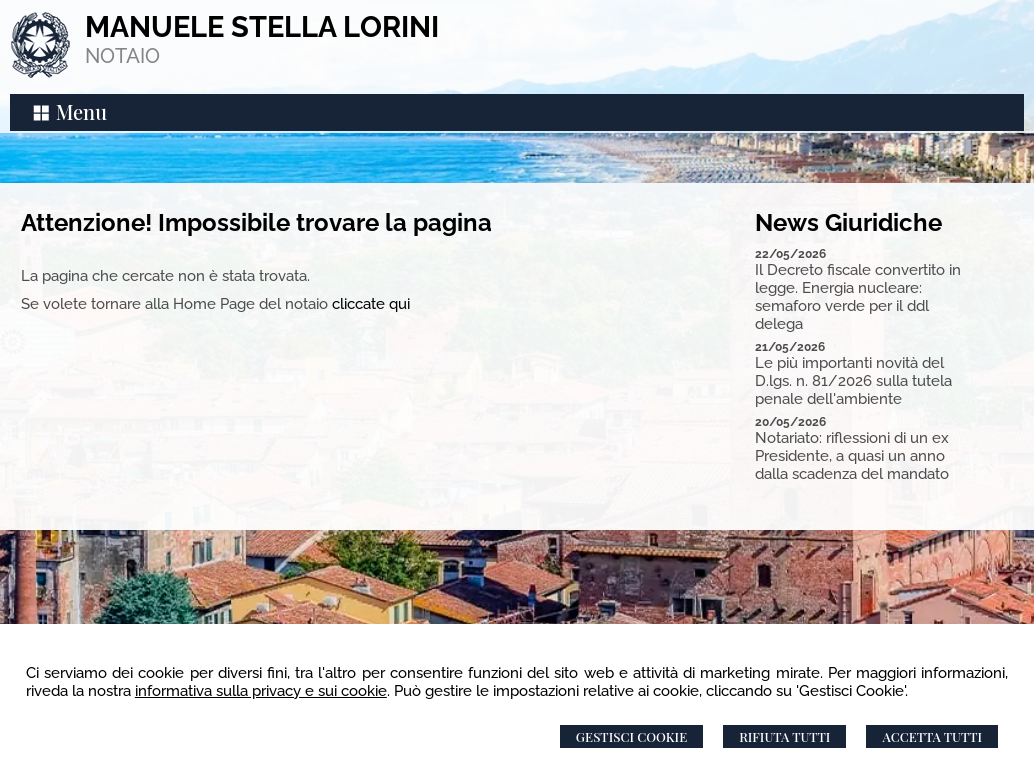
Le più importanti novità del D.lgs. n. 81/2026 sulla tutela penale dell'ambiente (853, 381)
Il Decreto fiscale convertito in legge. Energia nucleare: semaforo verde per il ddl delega (858, 297)
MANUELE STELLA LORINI (262, 27)
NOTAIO (122, 56)
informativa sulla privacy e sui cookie (261, 691)
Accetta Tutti (932, 736)
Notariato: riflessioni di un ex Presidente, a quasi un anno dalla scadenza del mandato (852, 456)
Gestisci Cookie (631, 736)
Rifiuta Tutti (784, 736)
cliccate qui (371, 304)
